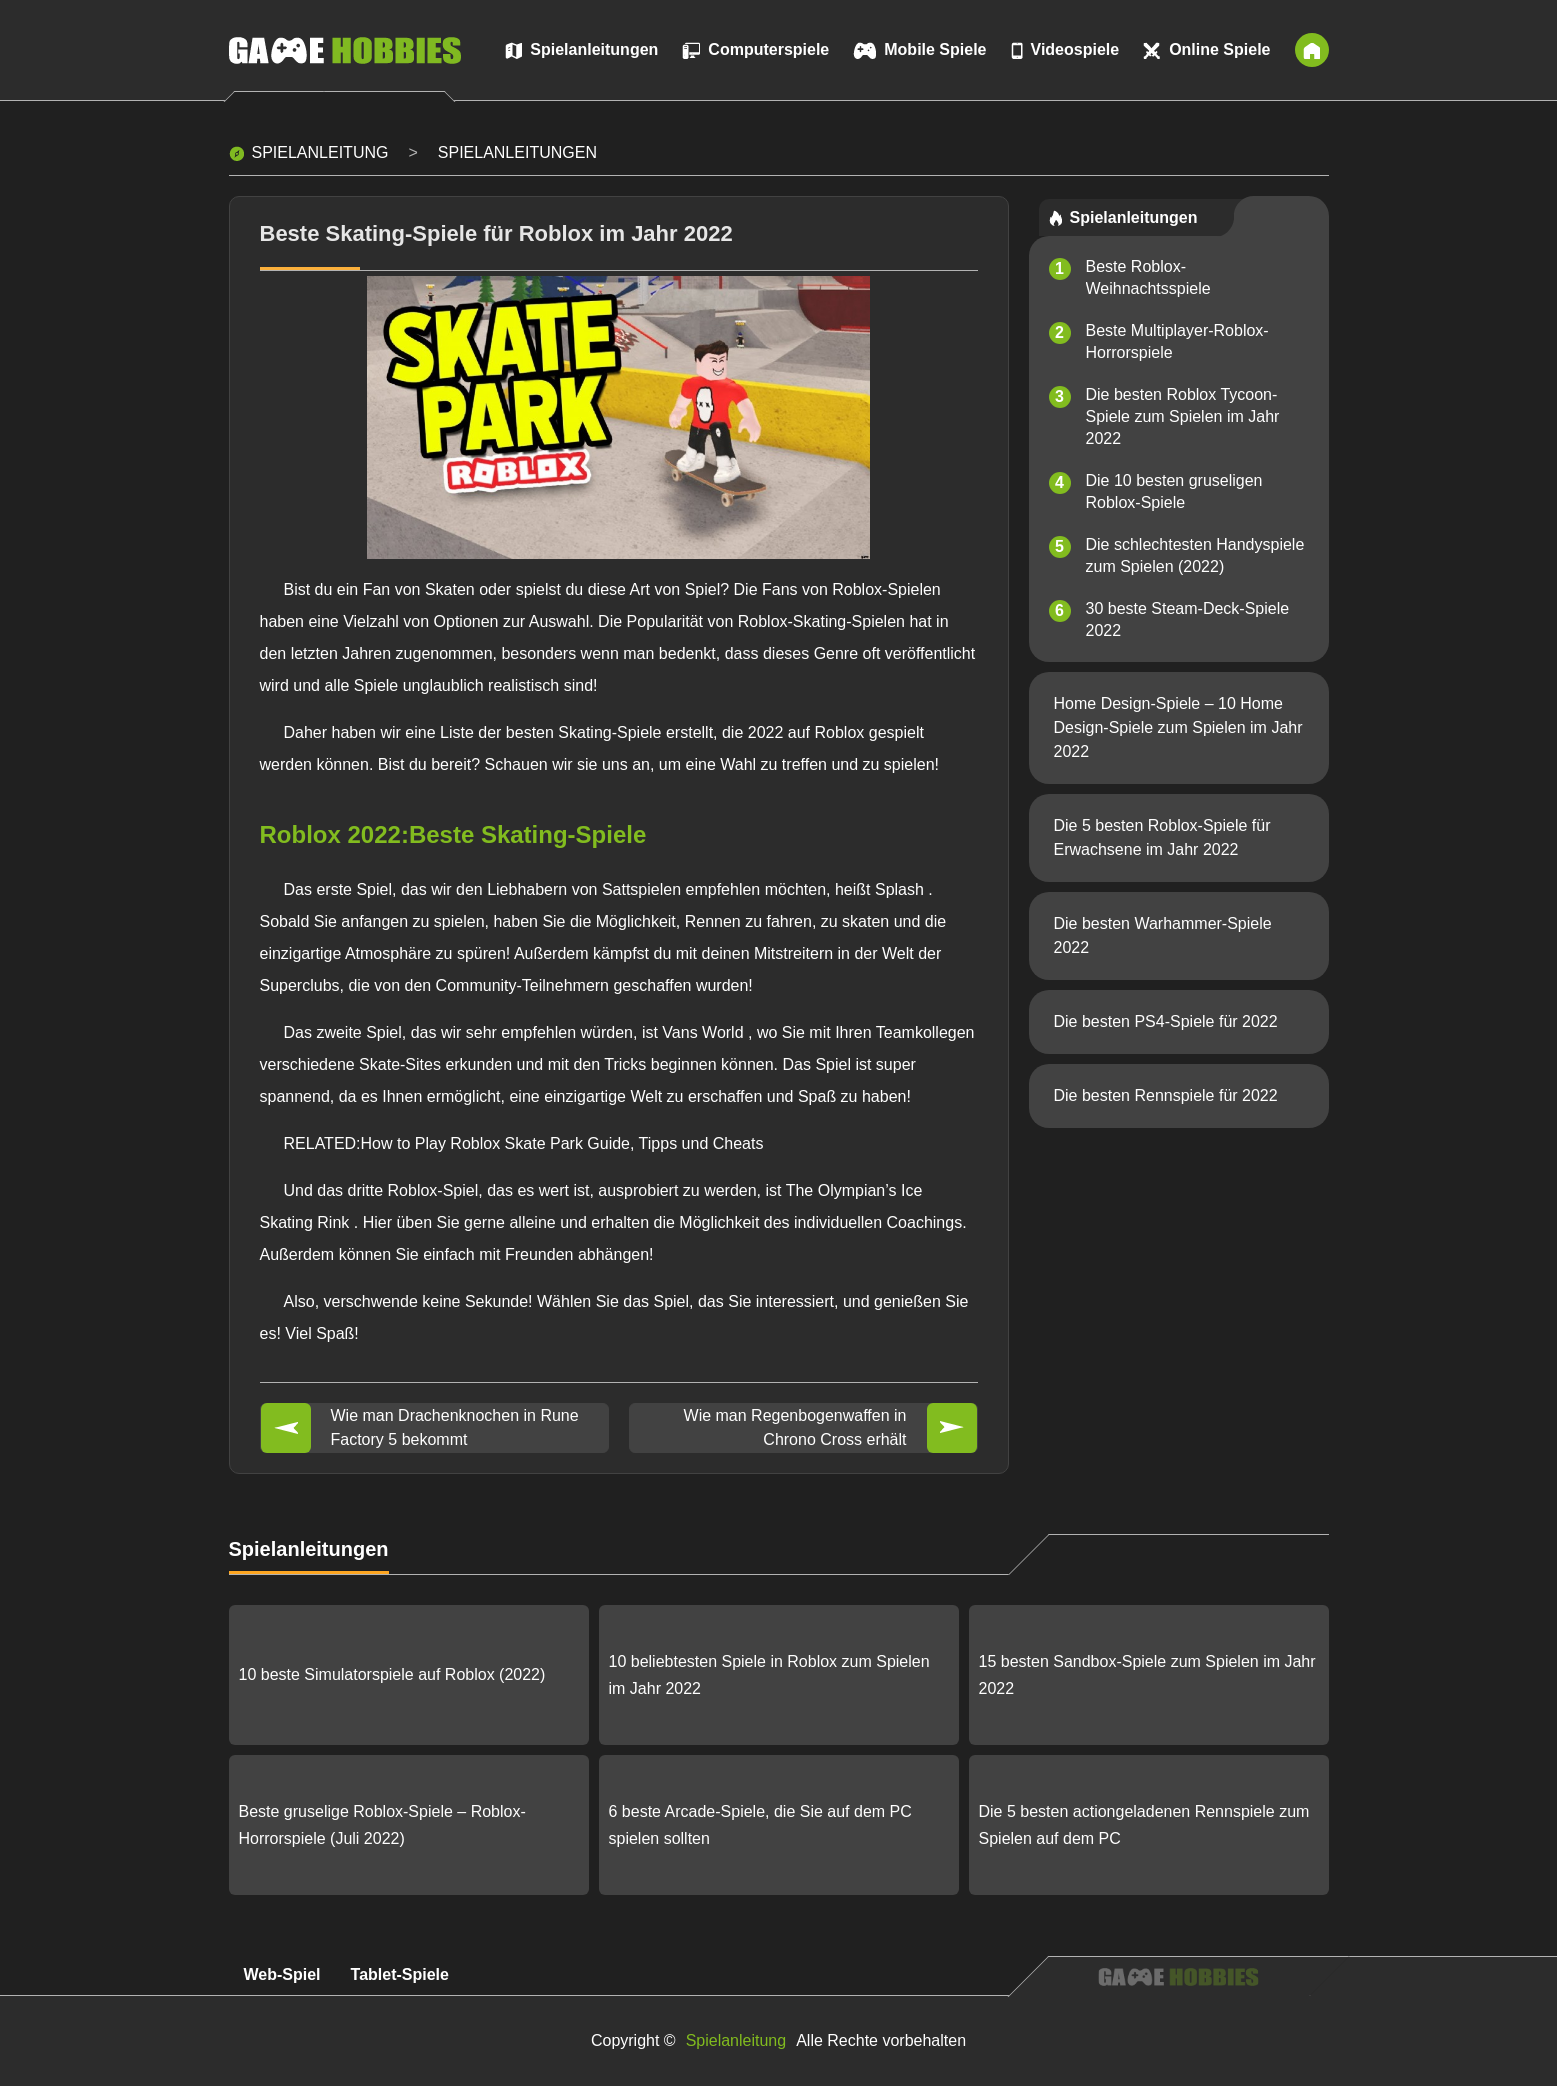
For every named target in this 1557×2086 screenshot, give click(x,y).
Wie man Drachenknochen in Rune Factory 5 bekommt (455, 1427)
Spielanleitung (320, 152)
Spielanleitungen (517, 152)
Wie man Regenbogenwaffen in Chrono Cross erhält (795, 1427)
